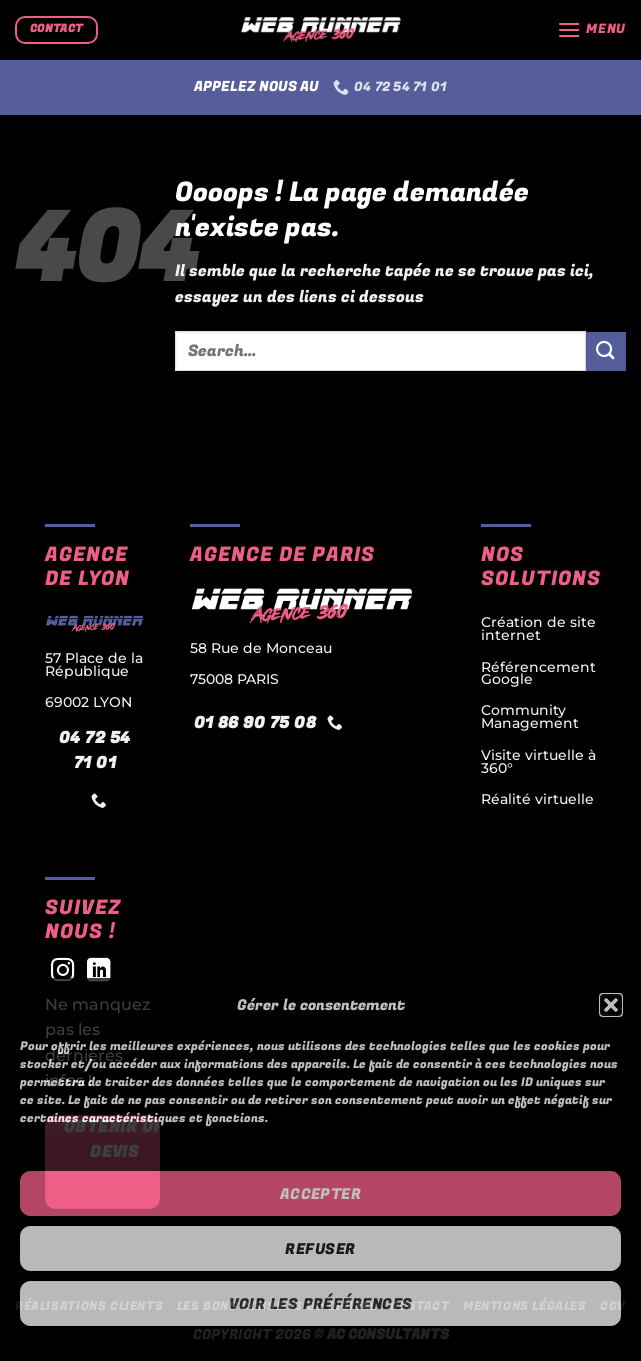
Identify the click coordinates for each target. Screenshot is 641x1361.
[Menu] (591, 29)
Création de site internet (538, 628)
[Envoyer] (606, 351)
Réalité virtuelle (537, 799)
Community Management (530, 716)
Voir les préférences (321, 1304)
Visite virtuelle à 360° (538, 761)
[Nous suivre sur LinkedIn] (99, 972)
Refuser (320, 1249)
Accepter (321, 1194)
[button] (611, 1005)
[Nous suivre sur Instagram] (63, 972)
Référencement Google (538, 673)
